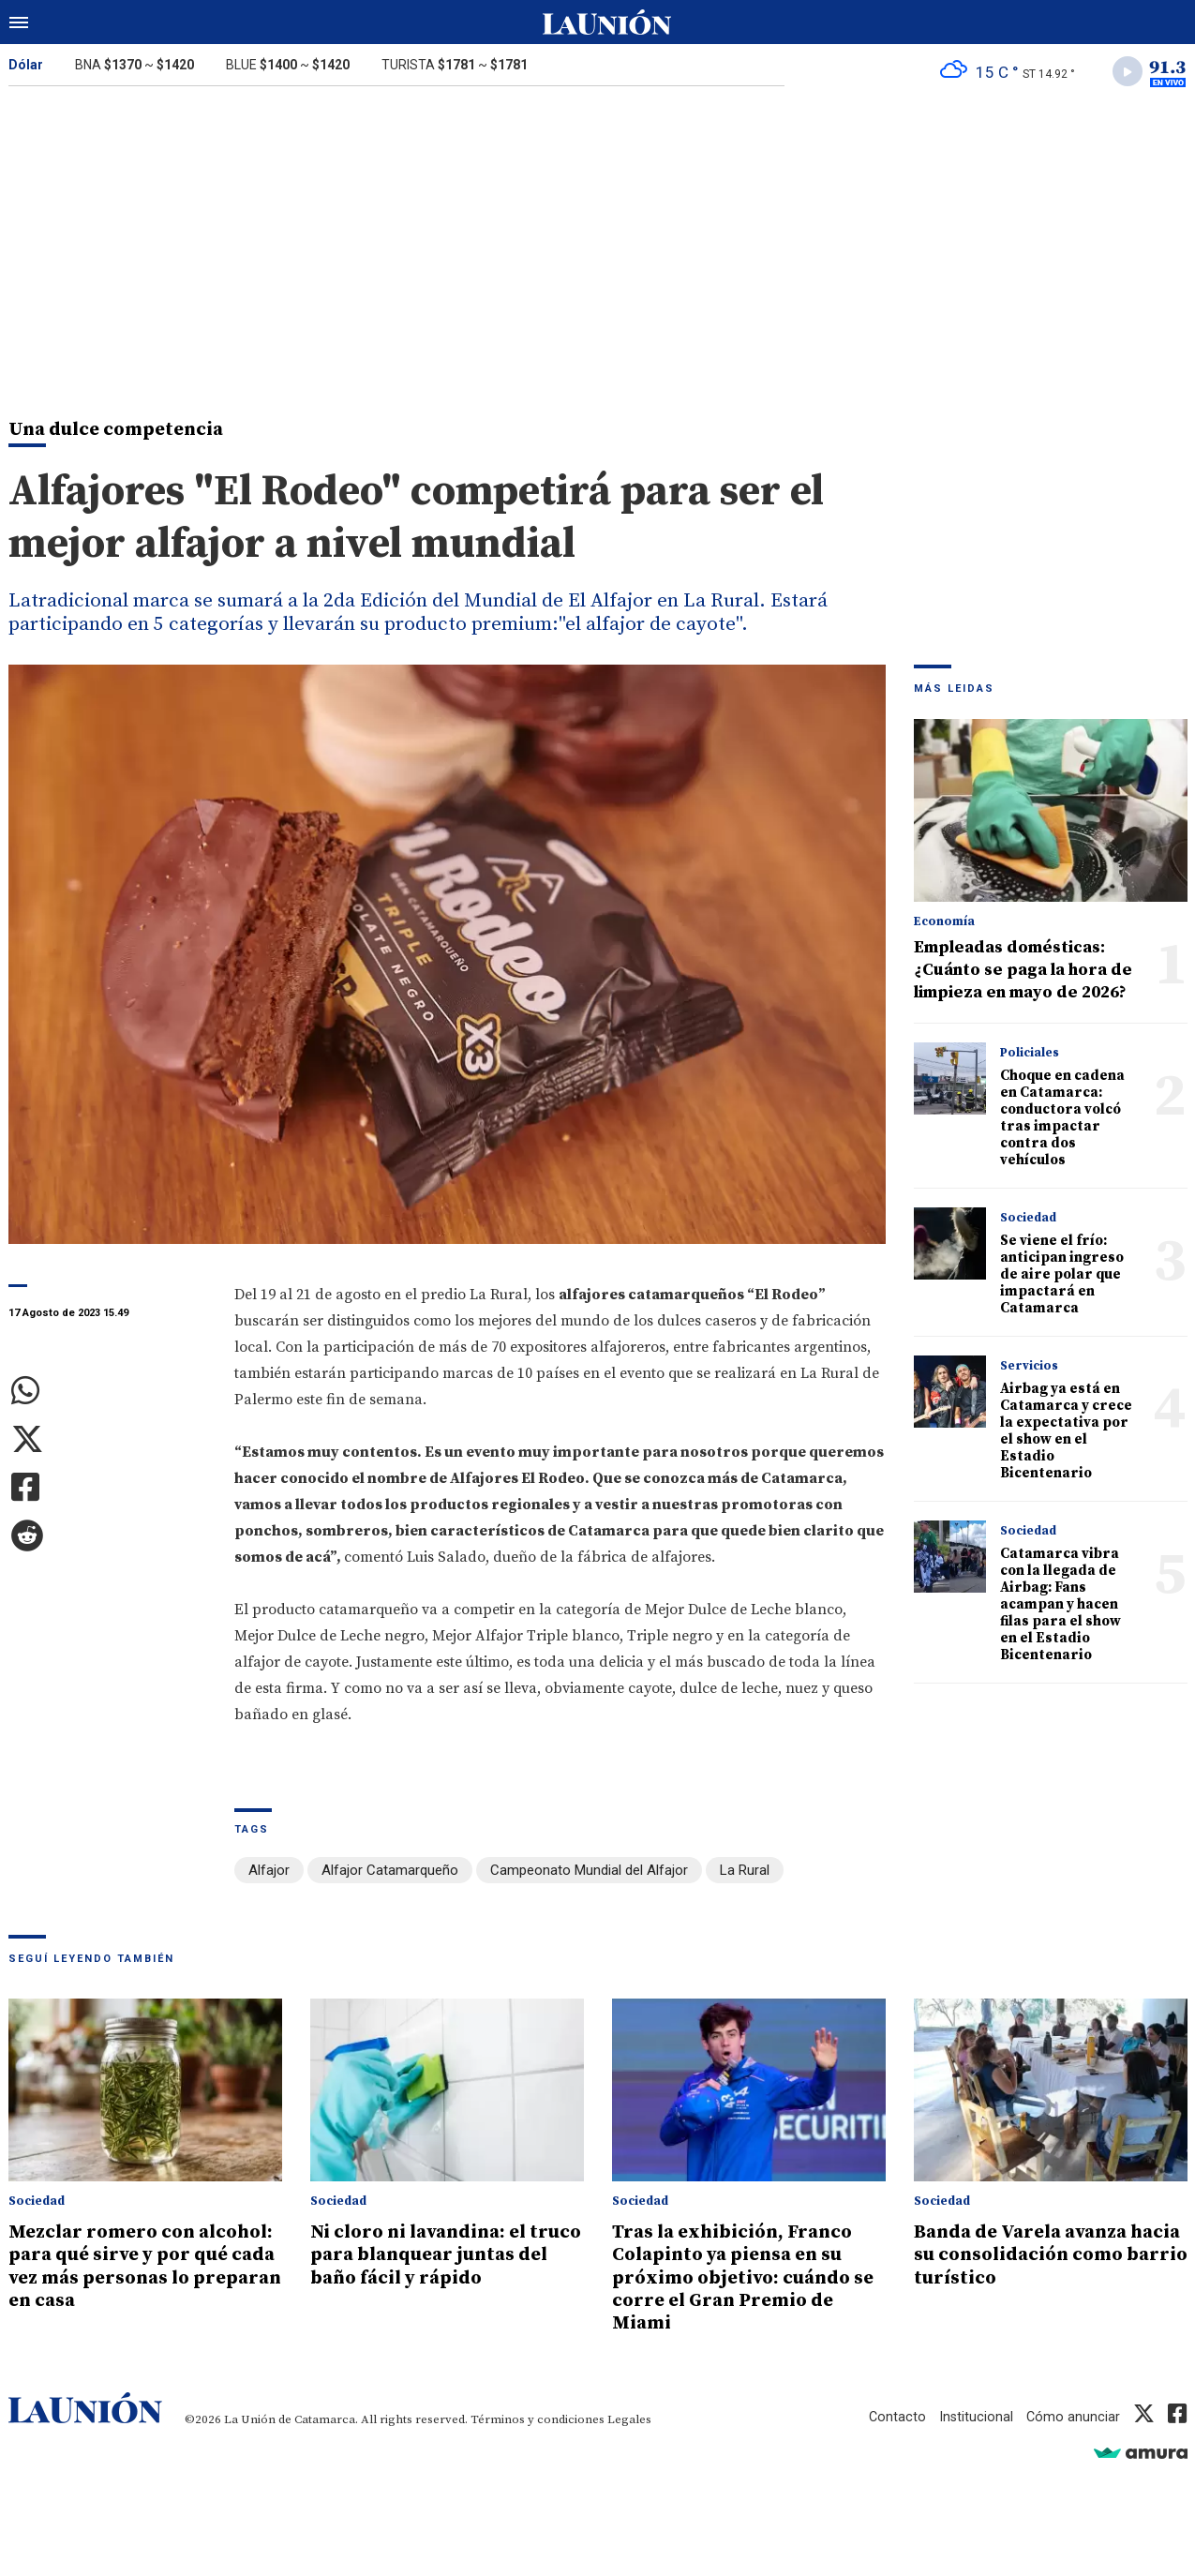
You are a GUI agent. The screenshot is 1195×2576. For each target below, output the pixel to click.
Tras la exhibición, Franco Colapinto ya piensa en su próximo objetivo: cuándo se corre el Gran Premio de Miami (749, 2278)
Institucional (974, 2415)
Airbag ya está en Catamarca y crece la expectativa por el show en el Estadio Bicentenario (1066, 1434)
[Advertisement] (598, 242)
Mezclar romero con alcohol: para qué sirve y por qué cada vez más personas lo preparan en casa (127, 2278)
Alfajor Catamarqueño (389, 1873)
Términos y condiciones (538, 2418)
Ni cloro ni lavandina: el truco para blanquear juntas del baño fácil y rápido (426, 2267)
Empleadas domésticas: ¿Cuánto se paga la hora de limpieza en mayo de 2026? (1023, 972)
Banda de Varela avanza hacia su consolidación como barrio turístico (1029, 2255)
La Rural (744, 1873)
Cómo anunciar (1072, 2415)
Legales (629, 2418)
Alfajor (269, 1873)
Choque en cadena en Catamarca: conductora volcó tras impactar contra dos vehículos (1062, 1121)
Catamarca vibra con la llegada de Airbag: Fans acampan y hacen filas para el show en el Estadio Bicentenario (1060, 1607)
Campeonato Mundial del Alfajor (589, 1873)
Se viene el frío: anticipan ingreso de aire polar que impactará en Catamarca (1062, 1277)
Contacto (895, 2415)
